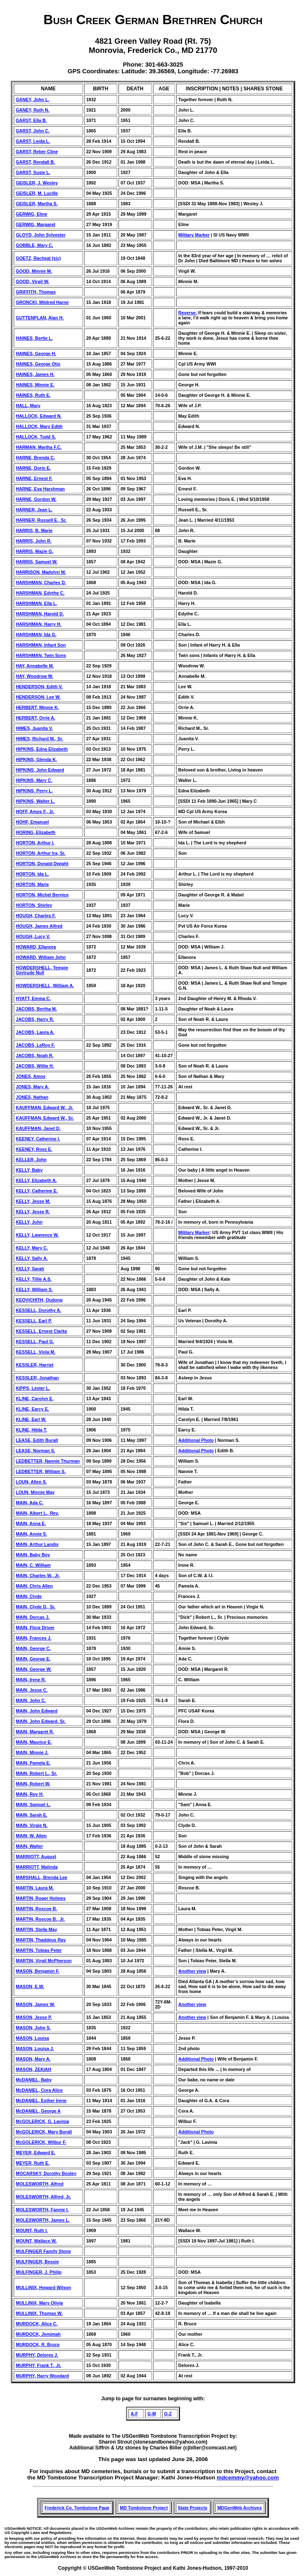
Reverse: (187, 312)
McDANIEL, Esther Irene (41, 2100)
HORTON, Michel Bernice (42, 894)
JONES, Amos (30, 1076)
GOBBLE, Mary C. (34, 245)
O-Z (168, 2413)
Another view (192, 1971)
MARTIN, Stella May (36, 1929)
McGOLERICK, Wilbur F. (41, 2142)
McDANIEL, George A (38, 2110)
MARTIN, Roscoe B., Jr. (40, 1918)
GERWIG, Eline (31, 214)
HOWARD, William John (41, 957)
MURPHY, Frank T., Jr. (39, 2365)
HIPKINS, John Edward (40, 769)
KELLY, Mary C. (32, 1247)
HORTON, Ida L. (32, 873)
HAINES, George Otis (38, 363)
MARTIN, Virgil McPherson (44, 1960)
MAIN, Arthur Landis (37, 1544)
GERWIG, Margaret (35, 224)
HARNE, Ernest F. (34, 478)
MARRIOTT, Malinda (37, 1866)
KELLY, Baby (29, 1169)
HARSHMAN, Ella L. (36, 603)
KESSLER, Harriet (35, 1364)
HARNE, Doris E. (33, 467)
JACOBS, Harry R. (35, 1019)
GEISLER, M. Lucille (37, 193)
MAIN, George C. (33, 1648)
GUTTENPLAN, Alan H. (40, 317)
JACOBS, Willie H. (35, 1065)
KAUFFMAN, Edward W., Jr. (45, 1107)
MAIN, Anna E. (31, 1523)
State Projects (192, 2507)
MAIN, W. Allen (31, 1835)
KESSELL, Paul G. (35, 1341)
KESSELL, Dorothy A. (38, 1310)
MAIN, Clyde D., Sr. (35, 1606)
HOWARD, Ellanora (36, 946)
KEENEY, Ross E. (34, 1149)
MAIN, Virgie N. (31, 1825)
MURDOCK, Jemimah (38, 2334)
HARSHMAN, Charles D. (41, 582)
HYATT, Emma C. (33, 998)
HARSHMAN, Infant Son (41, 644)
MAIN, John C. (31, 1700)
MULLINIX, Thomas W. (39, 2313)
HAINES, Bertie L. (34, 338)
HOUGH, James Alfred (39, 925)
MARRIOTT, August (36, 1856)
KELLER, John (31, 1159)
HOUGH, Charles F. (36, 915)
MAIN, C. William (33, 1565)
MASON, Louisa (32, 2038)
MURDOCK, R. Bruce (37, 2344)
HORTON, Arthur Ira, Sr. (41, 853)
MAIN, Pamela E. (33, 1762)
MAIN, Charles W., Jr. (38, 1575)
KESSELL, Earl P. (34, 1320)
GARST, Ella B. (31, 120)
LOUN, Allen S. (31, 1481)
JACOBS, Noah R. (35, 1055)
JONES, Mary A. (32, 1086)
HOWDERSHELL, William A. (45, 985)
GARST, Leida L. (33, 141)
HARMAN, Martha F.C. (39, 447)
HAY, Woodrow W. (34, 676)
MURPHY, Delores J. (37, 2354)
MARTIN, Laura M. (35, 1887)
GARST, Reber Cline (37, 151)
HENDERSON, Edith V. (39, 686)
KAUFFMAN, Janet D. (38, 1128)
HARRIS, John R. (34, 540)
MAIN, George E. (33, 1658)
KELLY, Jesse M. (33, 1201)
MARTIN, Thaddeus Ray (41, 1939)
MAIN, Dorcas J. (32, 1617)
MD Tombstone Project (144, 2507)
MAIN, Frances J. (34, 1637)
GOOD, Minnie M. (34, 271)
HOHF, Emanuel (32, 821)
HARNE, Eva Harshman (40, 488)
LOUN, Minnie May (35, 1492)
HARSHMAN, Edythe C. (40, 592)
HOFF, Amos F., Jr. (35, 811)
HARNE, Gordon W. (36, 499)
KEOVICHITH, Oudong (39, 1299)
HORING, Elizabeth (35, 832)
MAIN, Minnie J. (32, 1752)
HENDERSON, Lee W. (38, 696)
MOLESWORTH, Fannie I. (42, 2209)
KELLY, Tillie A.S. (34, 1279)
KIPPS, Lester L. (33, 1388)
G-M (151, 2413)
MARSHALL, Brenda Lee (41, 1877)
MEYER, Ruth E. (32, 2162)
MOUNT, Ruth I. (32, 2230)
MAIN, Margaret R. (35, 1731)
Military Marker (194, 234)
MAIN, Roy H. (30, 1794)
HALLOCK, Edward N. (39, 415)
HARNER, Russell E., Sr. (41, 520)
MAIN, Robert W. (33, 1783)
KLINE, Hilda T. (31, 1429)
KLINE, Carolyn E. (35, 1398)
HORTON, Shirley (34, 905)
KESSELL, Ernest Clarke (41, 1331)
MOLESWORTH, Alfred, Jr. (43, 2196)
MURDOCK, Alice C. (36, 2323)
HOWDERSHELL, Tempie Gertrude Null (42, 970)
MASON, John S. (33, 2027)
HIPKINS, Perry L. (34, 790)
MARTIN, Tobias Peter (39, 1950)
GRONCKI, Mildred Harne (42, 302)
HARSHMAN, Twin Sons (41, 655)
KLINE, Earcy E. (32, 1408)
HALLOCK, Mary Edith (39, 426)
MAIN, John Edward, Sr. (41, 1721)
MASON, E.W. (30, 1986)
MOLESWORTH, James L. (43, 2220)
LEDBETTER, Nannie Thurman (48, 1460)
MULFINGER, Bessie (37, 2261)
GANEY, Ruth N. (32, 109)
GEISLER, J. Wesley (37, 182)
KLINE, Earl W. (31, 1419)
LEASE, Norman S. (35, 1450)
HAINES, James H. (35, 374)
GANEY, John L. (32, 99)
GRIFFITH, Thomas (36, 291)
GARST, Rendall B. (35, 161)
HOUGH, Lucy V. (33, 936)
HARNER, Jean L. (34, 509)
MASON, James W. (35, 2004)
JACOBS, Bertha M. (36, 1008)
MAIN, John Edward (36, 1710)
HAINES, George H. (36, 353)
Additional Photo (196, 1440)
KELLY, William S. (34, 1289)
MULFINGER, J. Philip (39, 2272)
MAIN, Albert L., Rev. (37, 1513)
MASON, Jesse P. (34, 2017)
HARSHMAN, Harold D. (40, 613)
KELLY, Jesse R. (33, 1211)
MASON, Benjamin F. (37, 1971)
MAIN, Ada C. (30, 1502)
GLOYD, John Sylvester (41, 234)
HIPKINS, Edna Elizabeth (42, 749)
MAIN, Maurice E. (34, 1742)
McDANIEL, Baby (34, 2079)
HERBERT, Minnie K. (37, 707)
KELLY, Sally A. (32, 1258)
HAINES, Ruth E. (33, 395)
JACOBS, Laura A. (35, 1032)
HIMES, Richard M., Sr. (39, 738)
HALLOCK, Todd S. (36, 436)
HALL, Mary (28, 405)
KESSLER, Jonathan (37, 1377)
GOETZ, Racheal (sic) (38, 258)
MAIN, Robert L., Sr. (36, 1773)
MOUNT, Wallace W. (36, 2240)
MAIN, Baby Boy (33, 1554)
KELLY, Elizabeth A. (36, 1180)
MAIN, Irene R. (31, 1679)
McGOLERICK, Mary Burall (44, 2131)
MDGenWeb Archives (239, 2507)
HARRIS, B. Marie (34, 530)
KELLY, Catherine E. (37, 1190)
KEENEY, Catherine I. (38, 1138)
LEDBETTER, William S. (41, 1471)
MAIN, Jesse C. (31, 1689)
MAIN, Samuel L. (33, 1804)
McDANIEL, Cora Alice (39, 2090)
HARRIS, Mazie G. (34, 551)
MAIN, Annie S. (31, 1533)
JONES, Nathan (32, 1097)
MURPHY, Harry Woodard (42, 2375)
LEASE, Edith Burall (37, 1440)
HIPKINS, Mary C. (34, 780)
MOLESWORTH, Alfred (39, 2183)
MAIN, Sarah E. (31, 1814)
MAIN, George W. (34, 1669)
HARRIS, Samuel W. (36, 561)
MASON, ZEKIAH (33, 2069)
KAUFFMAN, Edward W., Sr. (45, 1117)
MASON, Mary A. (33, 2058)
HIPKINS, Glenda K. (36, 759)
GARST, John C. (32, 130)
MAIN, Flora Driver (35, 1627)
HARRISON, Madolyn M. (41, 572)
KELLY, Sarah (30, 1268)
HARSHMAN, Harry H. (39, 624)
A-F (134, 2413)
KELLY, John (29, 1222)
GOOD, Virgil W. (32, 281)
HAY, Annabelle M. (35, 665)
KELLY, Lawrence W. (37, 1234)
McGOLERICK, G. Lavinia (42, 2121)
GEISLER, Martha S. (37, 203)
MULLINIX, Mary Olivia (39, 2302)
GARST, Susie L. (33, 172)
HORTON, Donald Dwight (42, 863)
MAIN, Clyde (29, 1596)
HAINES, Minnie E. (35, 384)
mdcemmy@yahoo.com (248, 2477)
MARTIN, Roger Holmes (41, 1898)
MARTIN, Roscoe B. (36, 1908)
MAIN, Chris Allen (34, 1585)
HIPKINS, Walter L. (35, 801)
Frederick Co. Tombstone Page (76, 2507)
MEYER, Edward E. (35, 2152)
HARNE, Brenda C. (35, 457)
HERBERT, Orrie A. (35, 717)
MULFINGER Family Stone (43, 2251)
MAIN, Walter (29, 1846)
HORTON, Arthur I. (35, 842)
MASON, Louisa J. (35, 2048)
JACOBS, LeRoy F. (35, 1045)
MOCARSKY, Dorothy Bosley (46, 2173)
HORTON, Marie (32, 884)
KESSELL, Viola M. (35, 1351)
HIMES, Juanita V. (34, 728)
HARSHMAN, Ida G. (36, 634)
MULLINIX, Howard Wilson (43, 2287)
